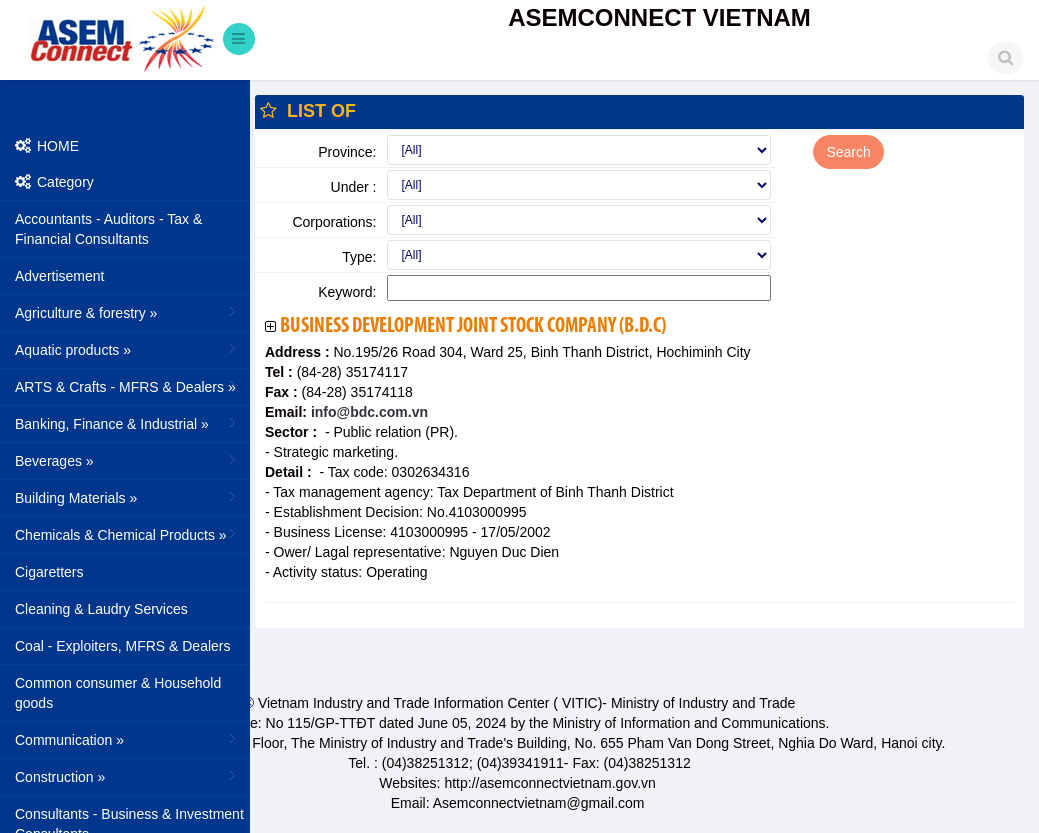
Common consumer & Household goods (118, 693)
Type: (359, 257)
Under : (354, 187)
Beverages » (127, 460)
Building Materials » (127, 497)
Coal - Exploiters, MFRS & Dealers (123, 646)
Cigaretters (49, 572)
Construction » (127, 776)
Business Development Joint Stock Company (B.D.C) (473, 326)
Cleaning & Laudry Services (101, 609)
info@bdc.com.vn (367, 412)
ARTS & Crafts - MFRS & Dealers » (127, 386)
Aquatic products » (127, 349)
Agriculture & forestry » (127, 312)
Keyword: (347, 292)
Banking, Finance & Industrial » (127, 423)
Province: (347, 152)
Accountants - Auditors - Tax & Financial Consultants (108, 229)
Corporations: (334, 222)
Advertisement (59, 276)
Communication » (127, 739)
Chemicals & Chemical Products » (127, 534)
